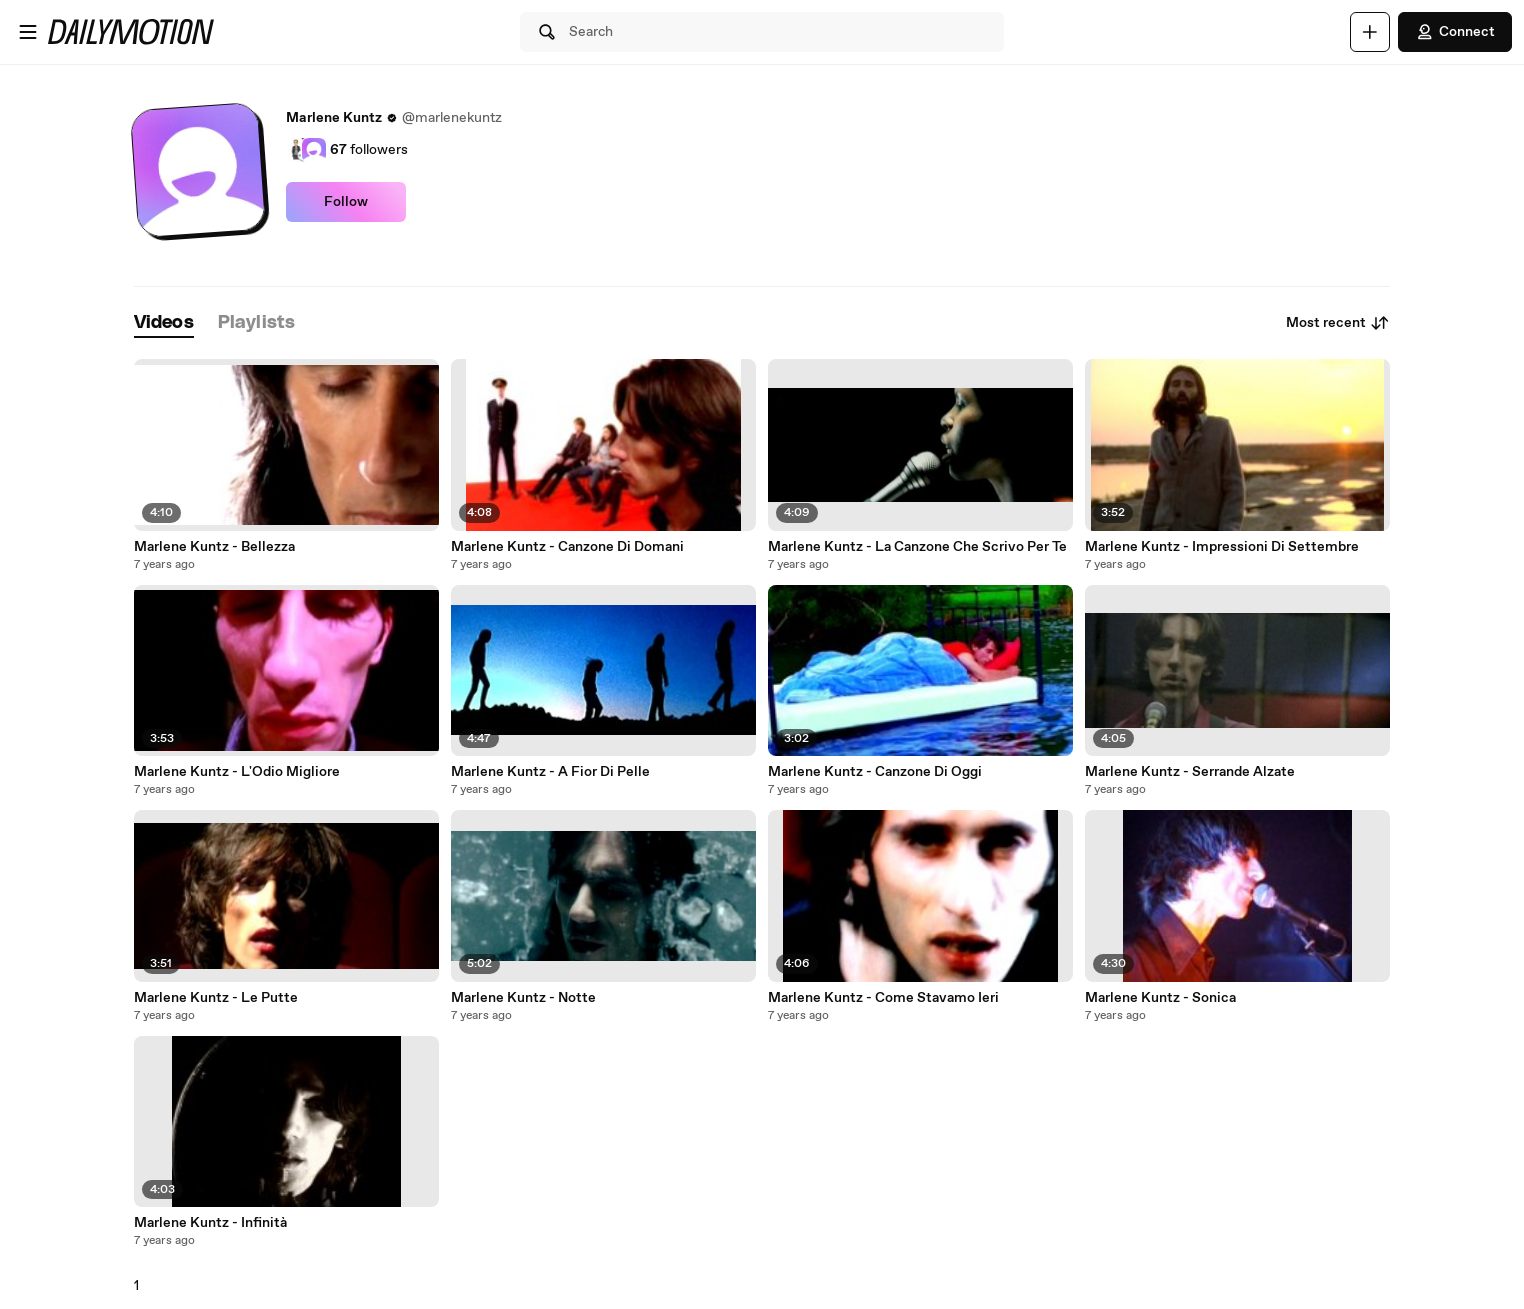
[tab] (164, 323)
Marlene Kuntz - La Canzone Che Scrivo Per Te (917, 547)
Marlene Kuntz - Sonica (1160, 998)
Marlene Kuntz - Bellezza (214, 547)
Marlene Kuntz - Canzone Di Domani (567, 547)
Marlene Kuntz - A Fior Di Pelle (550, 772)
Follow (346, 202)
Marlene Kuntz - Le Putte (216, 998)
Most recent (1338, 323)
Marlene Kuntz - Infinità (210, 1223)
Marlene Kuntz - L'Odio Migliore (237, 772)
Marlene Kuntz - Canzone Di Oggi (875, 772)
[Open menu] (28, 32)
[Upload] (1370, 32)
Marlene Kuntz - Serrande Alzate (1190, 772)
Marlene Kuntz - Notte (523, 998)
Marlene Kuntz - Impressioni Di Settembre (1222, 547)
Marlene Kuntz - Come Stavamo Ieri (883, 998)
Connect (1455, 32)
